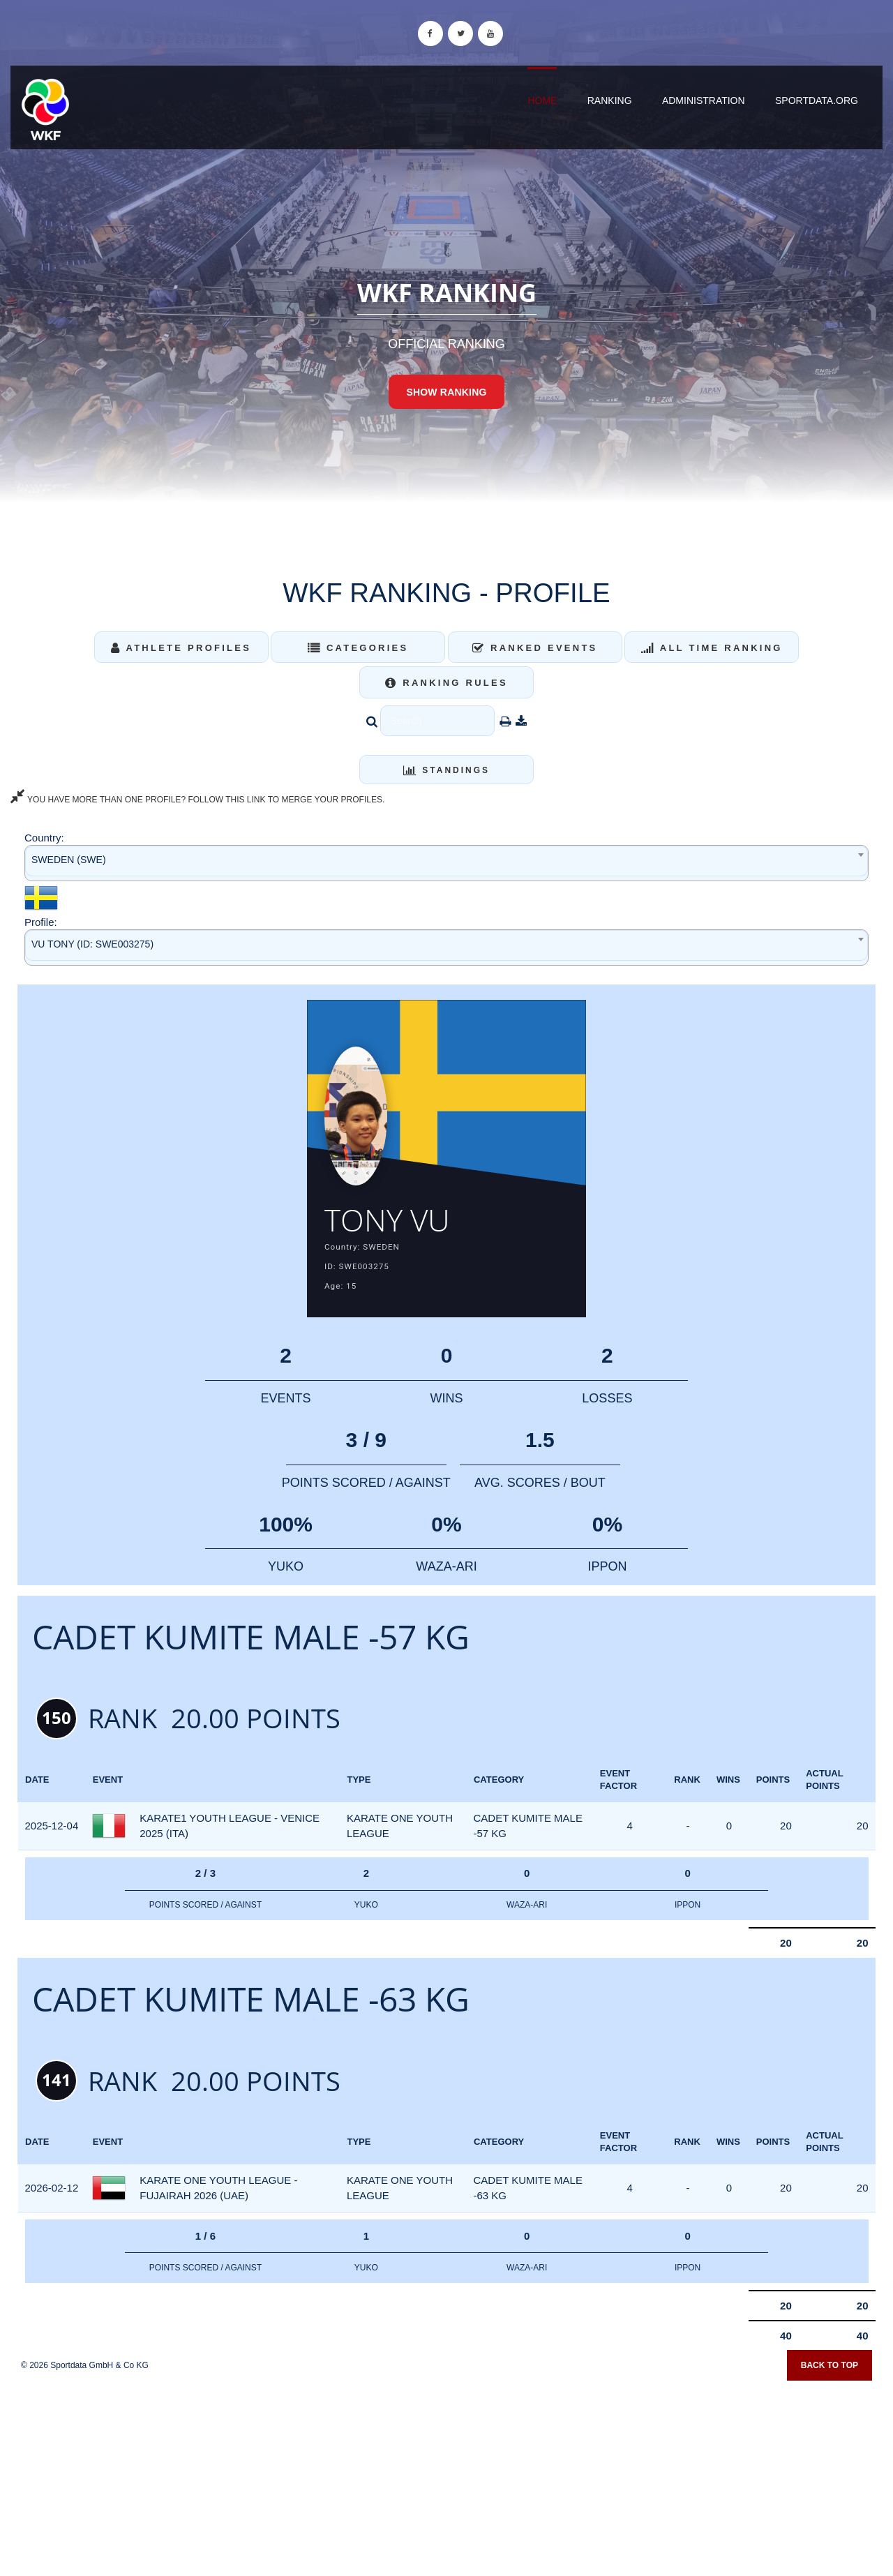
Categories (358, 648)
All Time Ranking (712, 648)
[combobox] (446, 863)
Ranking (609, 100)
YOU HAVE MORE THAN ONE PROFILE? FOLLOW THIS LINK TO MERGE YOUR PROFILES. (197, 799)
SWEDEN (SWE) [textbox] (68, 859)
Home (542, 100)
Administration (703, 100)
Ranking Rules (446, 682)
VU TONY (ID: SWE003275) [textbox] (92, 944)
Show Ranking (446, 392)
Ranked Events (535, 648)
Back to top (829, 2369)
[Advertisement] (446, 2475)
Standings (446, 770)
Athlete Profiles (181, 648)
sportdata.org (816, 100)
